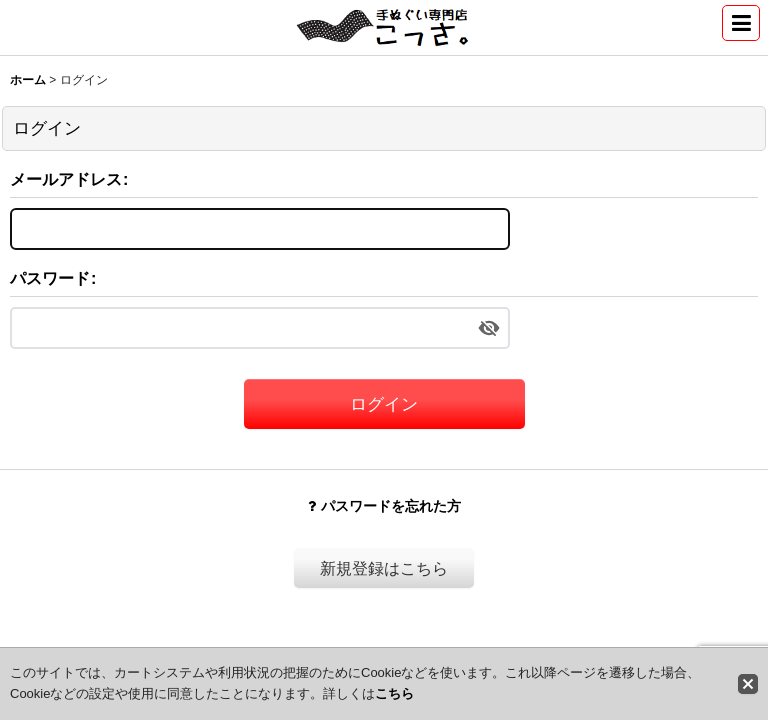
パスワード (50, 278)
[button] (741, 23)
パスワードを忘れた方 (384, 506)
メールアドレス (66, 179)
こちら (394, 693)
